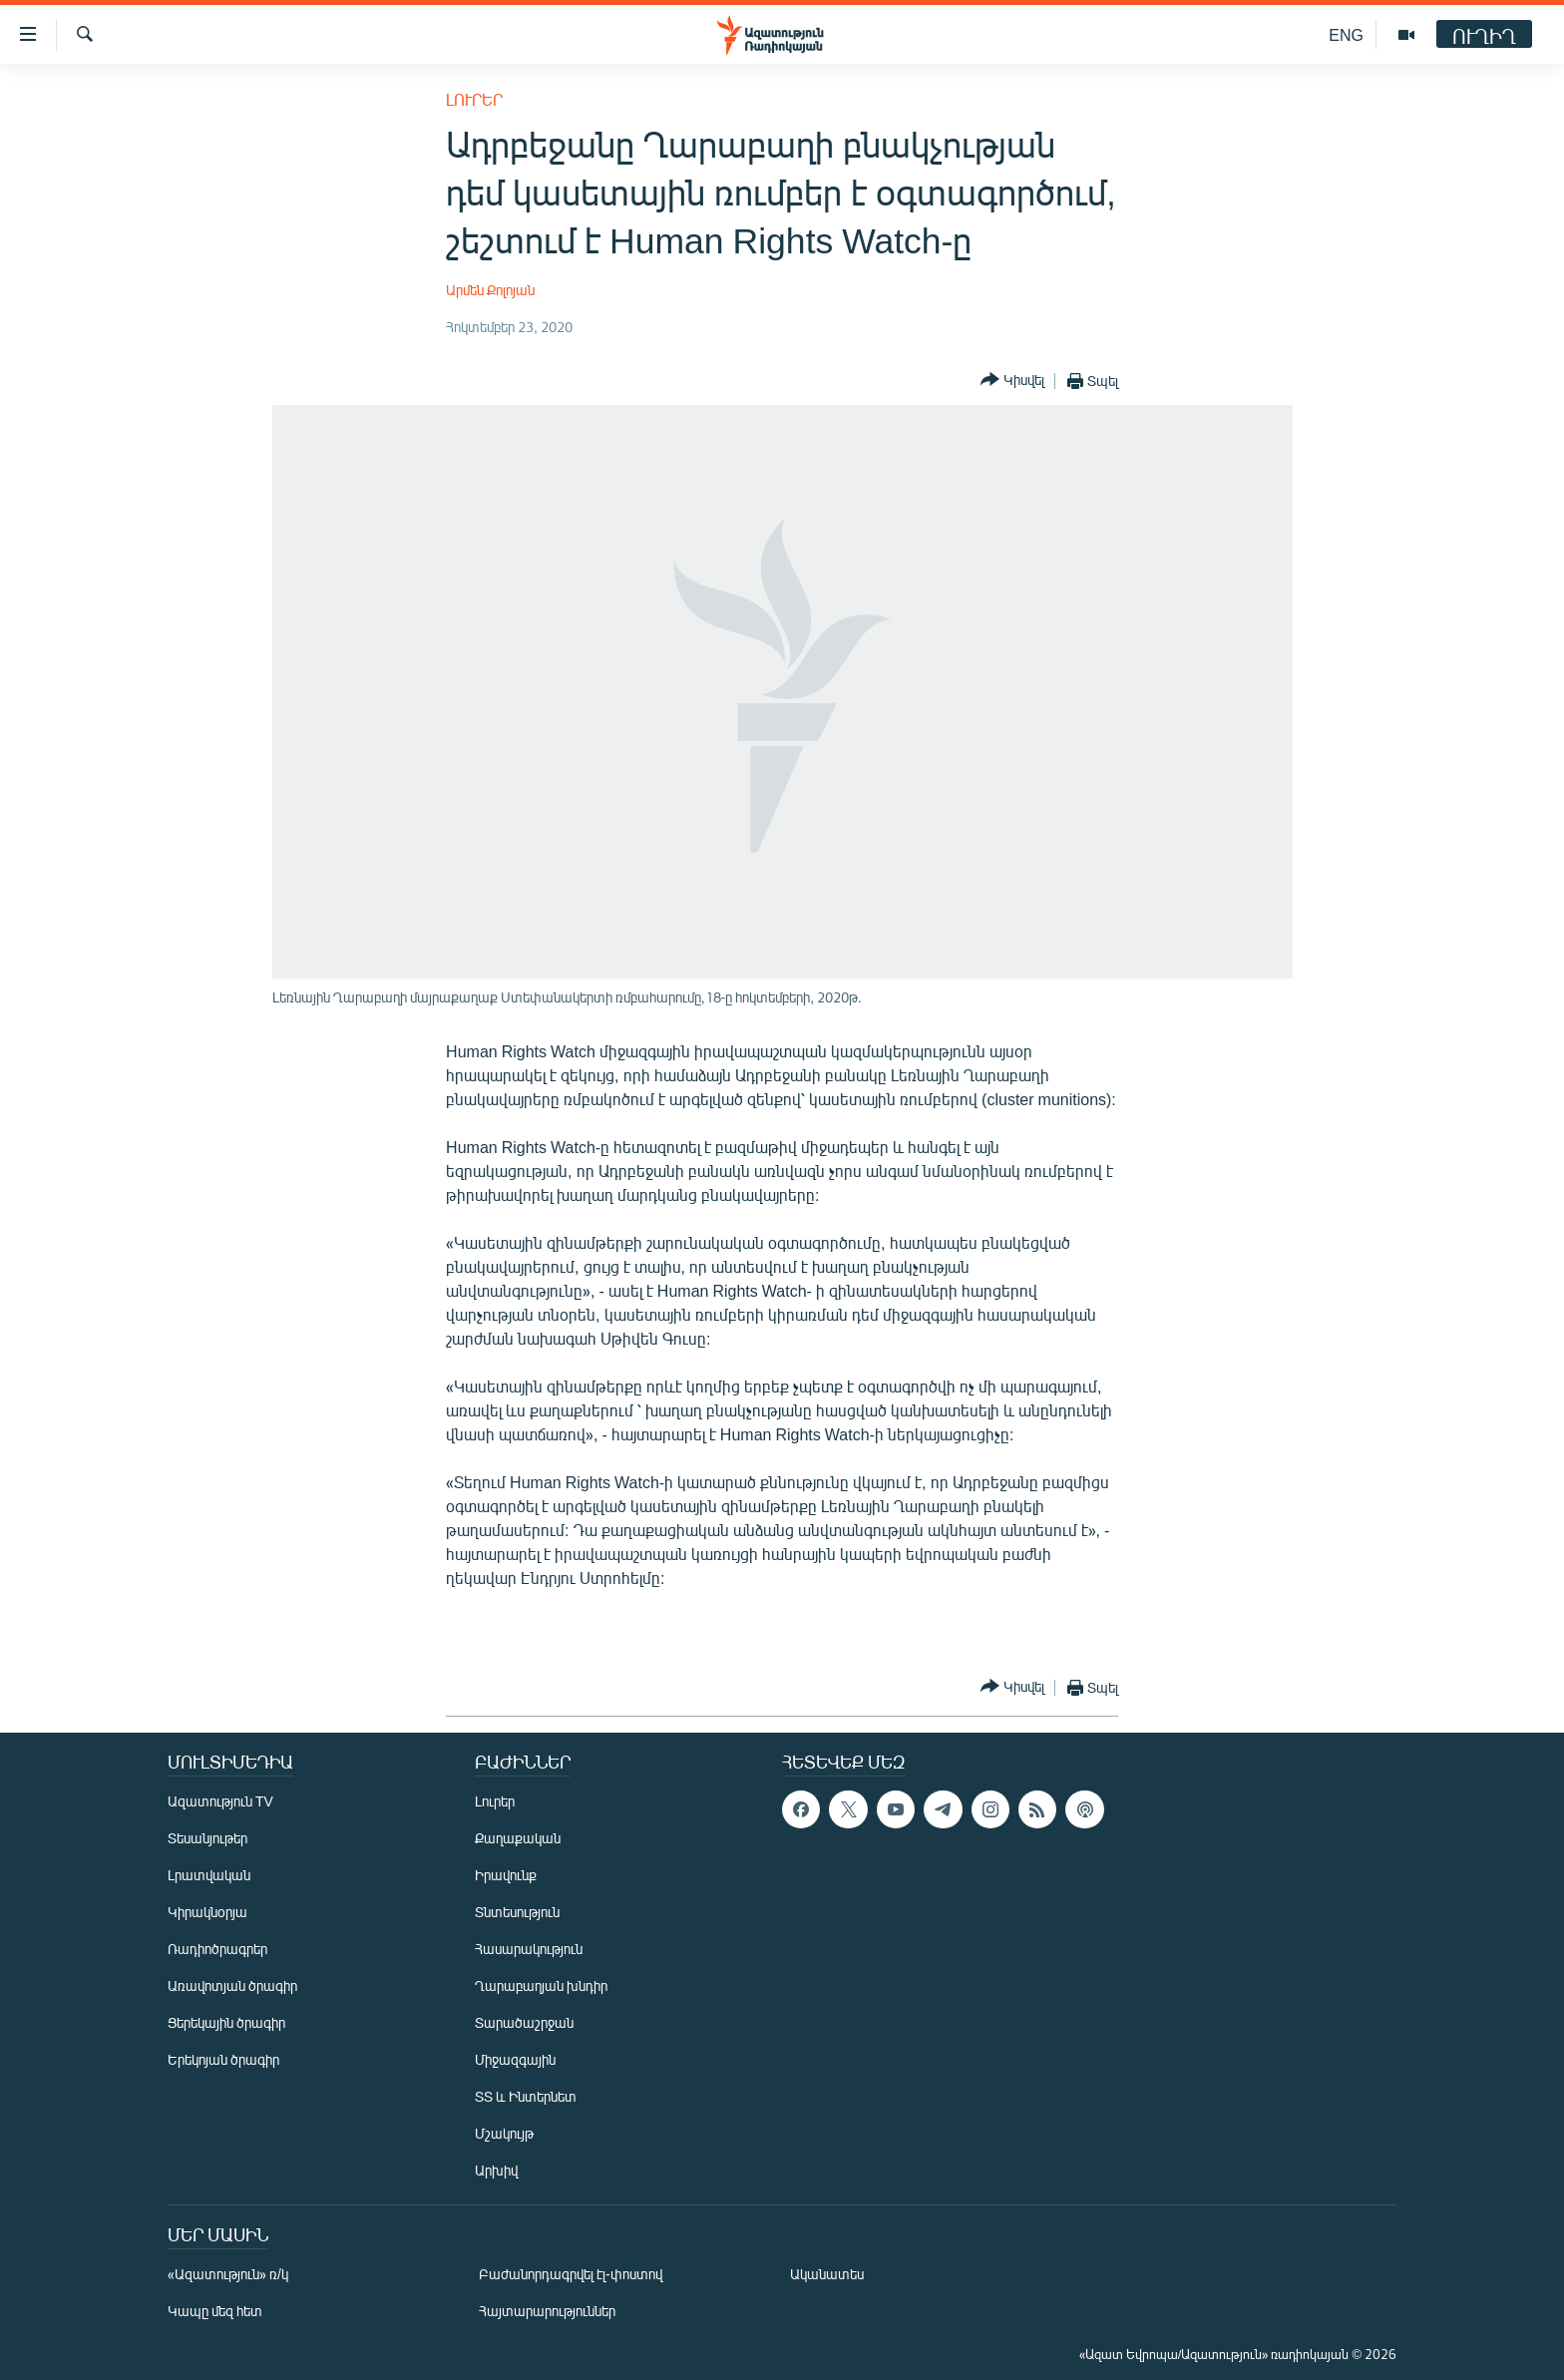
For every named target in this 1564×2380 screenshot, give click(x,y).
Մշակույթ (504, 2133)
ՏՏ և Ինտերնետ (526, 2096)
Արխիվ (496, 2170)
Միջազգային (515, 2059)
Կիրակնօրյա (207, 1911)
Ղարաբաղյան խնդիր (541, 1985)
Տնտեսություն (517, 1911)
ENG (1346, 34)
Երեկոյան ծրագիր (223, 2059)
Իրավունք (506, 1874)
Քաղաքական (518, 1837)
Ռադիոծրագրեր (217, 1948)
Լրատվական (209, 1874)
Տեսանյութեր (207, 1837)
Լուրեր (474, 99)
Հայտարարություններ (547, 2310)
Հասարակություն (529, 1948)
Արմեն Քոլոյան (490, 289)
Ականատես (827, 2273)
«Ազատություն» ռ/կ (228, 2273)
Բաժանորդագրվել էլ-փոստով (570, 2273)
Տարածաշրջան (524, 2022)
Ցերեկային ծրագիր (226, 2022)
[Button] (1012, 380)
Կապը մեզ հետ (215, 2310)
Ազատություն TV (220, 1800)
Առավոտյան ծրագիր (232, 1985)
